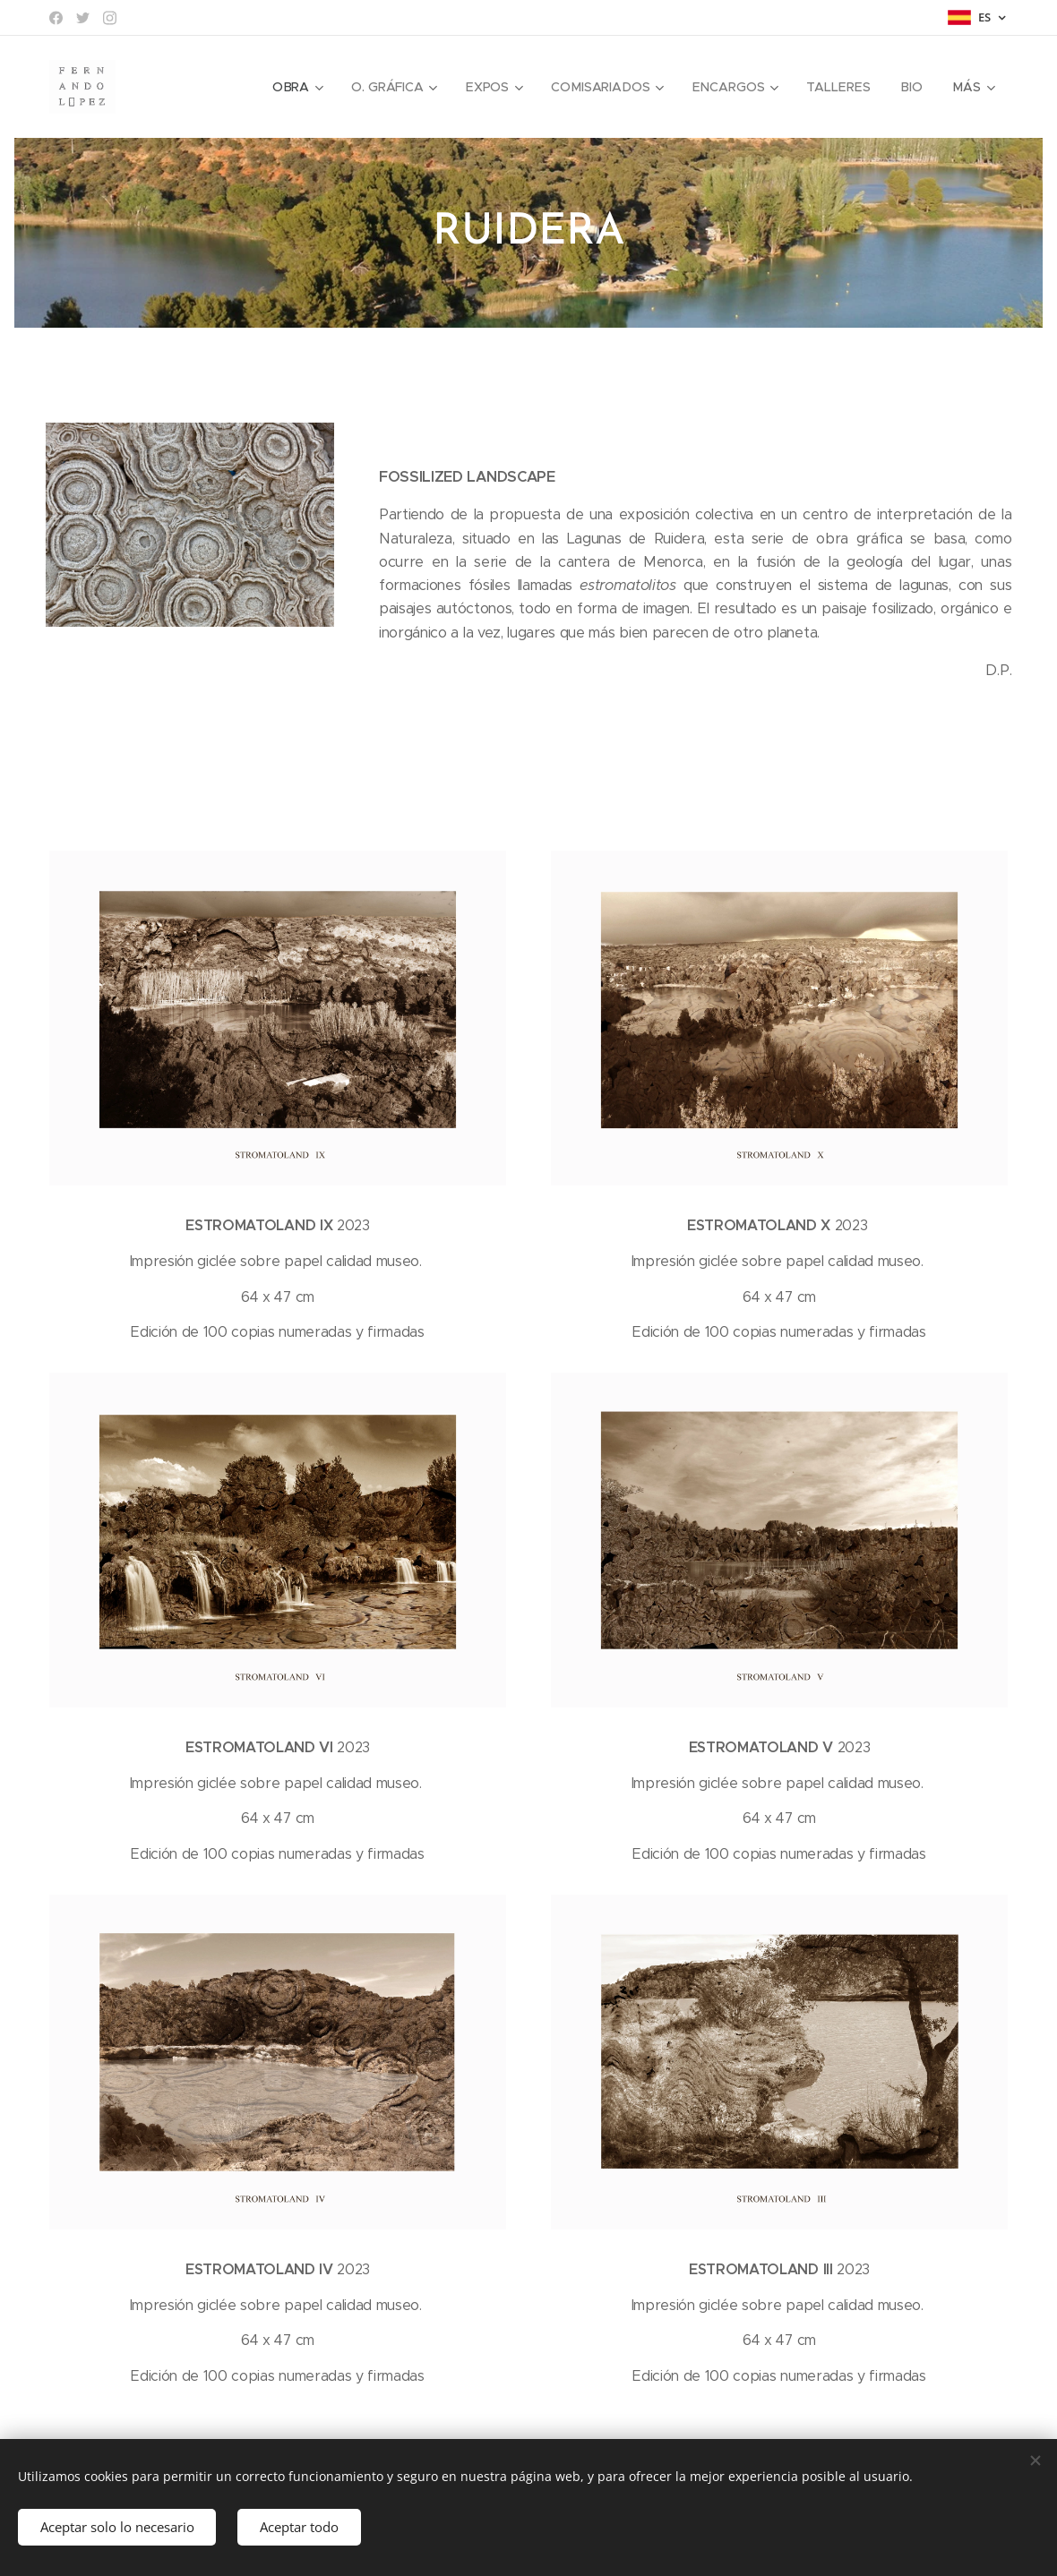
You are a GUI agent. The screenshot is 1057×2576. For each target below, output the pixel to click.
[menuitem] (300, 86)
